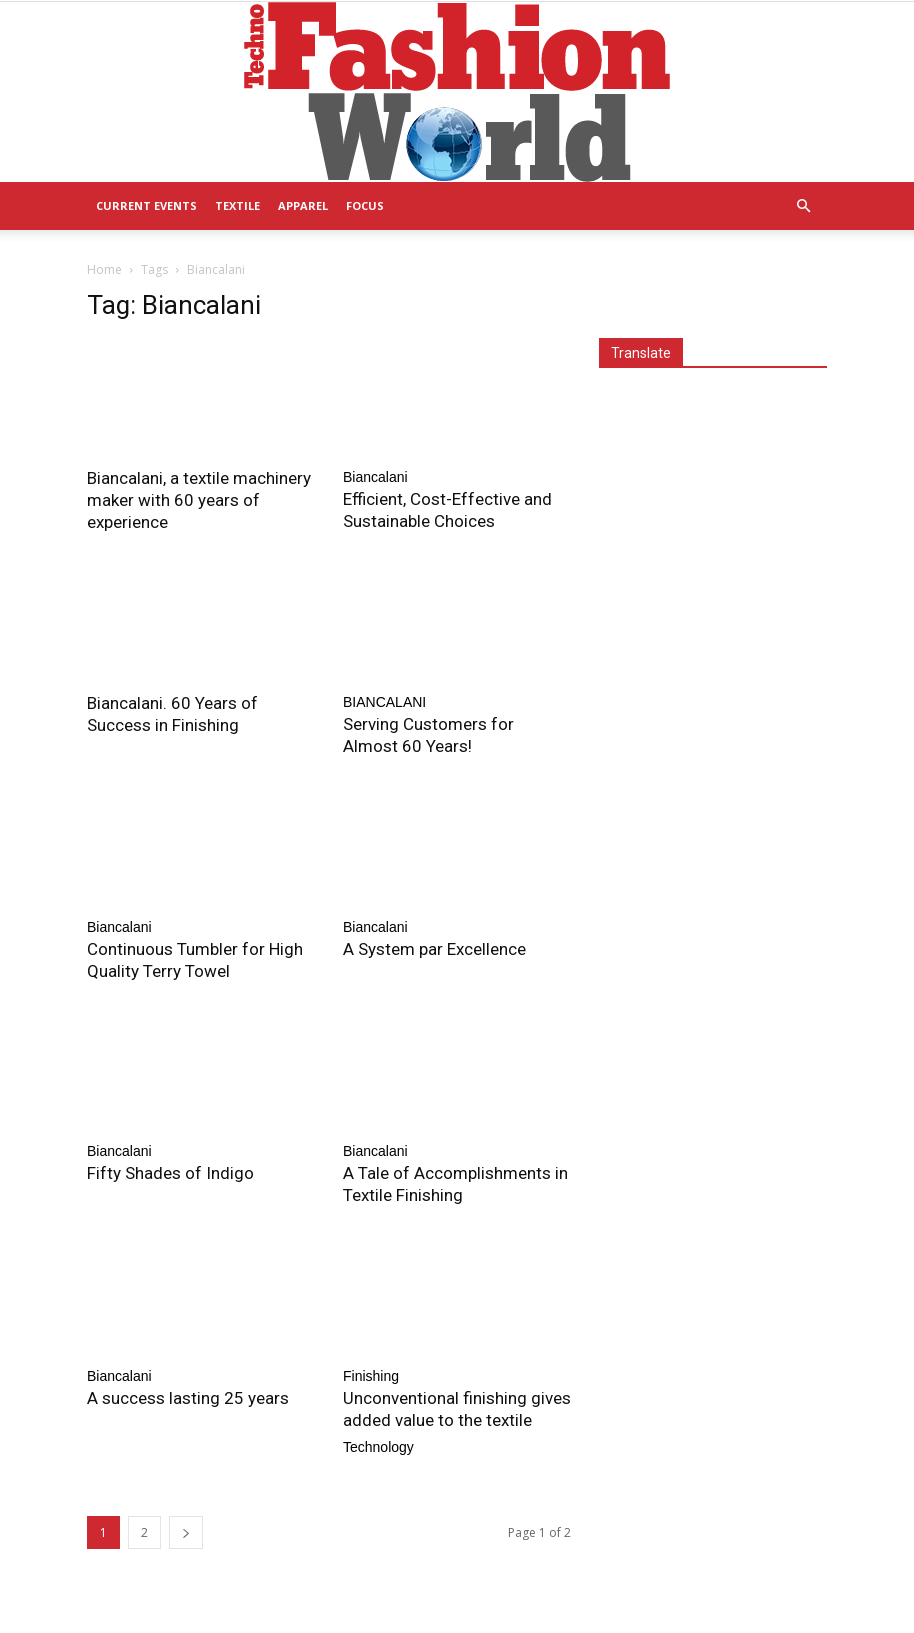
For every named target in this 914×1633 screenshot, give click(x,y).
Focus (365, 205)
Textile (237, 205)
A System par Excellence (434, 949)
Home (104, 269)
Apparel (303, 205)
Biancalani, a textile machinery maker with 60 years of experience (199, 500)
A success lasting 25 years (188, 1398)
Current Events (146, 205)
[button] (803, 206)
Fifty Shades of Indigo (170, 1173)
